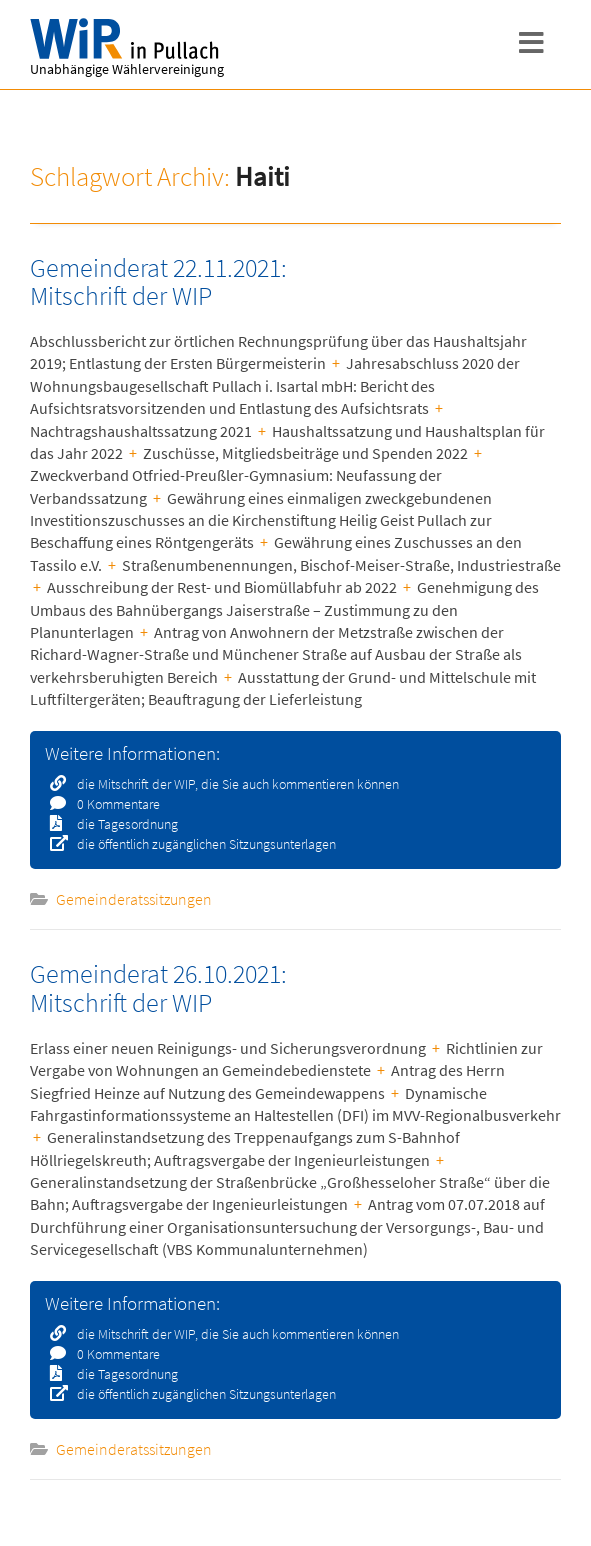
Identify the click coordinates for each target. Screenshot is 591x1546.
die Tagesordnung (121, 824)
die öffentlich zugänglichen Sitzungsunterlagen (200, 844)
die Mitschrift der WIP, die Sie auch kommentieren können (231, 784)
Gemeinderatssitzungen (134, 899)
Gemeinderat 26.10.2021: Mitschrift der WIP (158, 988)
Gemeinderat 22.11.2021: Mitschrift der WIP (158, 282)
